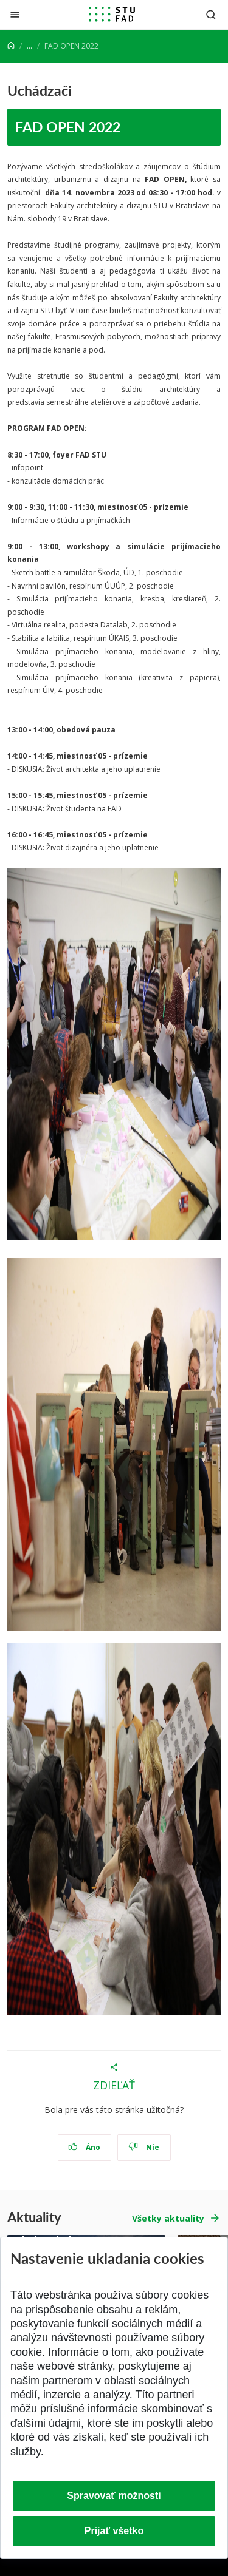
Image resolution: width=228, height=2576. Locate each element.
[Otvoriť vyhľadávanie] (211, 14)
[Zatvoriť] (15, 14)
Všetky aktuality (168, 2218)
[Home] (11, 46)
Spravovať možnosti (114, 2495)
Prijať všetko (114, 2531)
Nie (143, 2147)
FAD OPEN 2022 (67, 127)
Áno (84, 2147)
